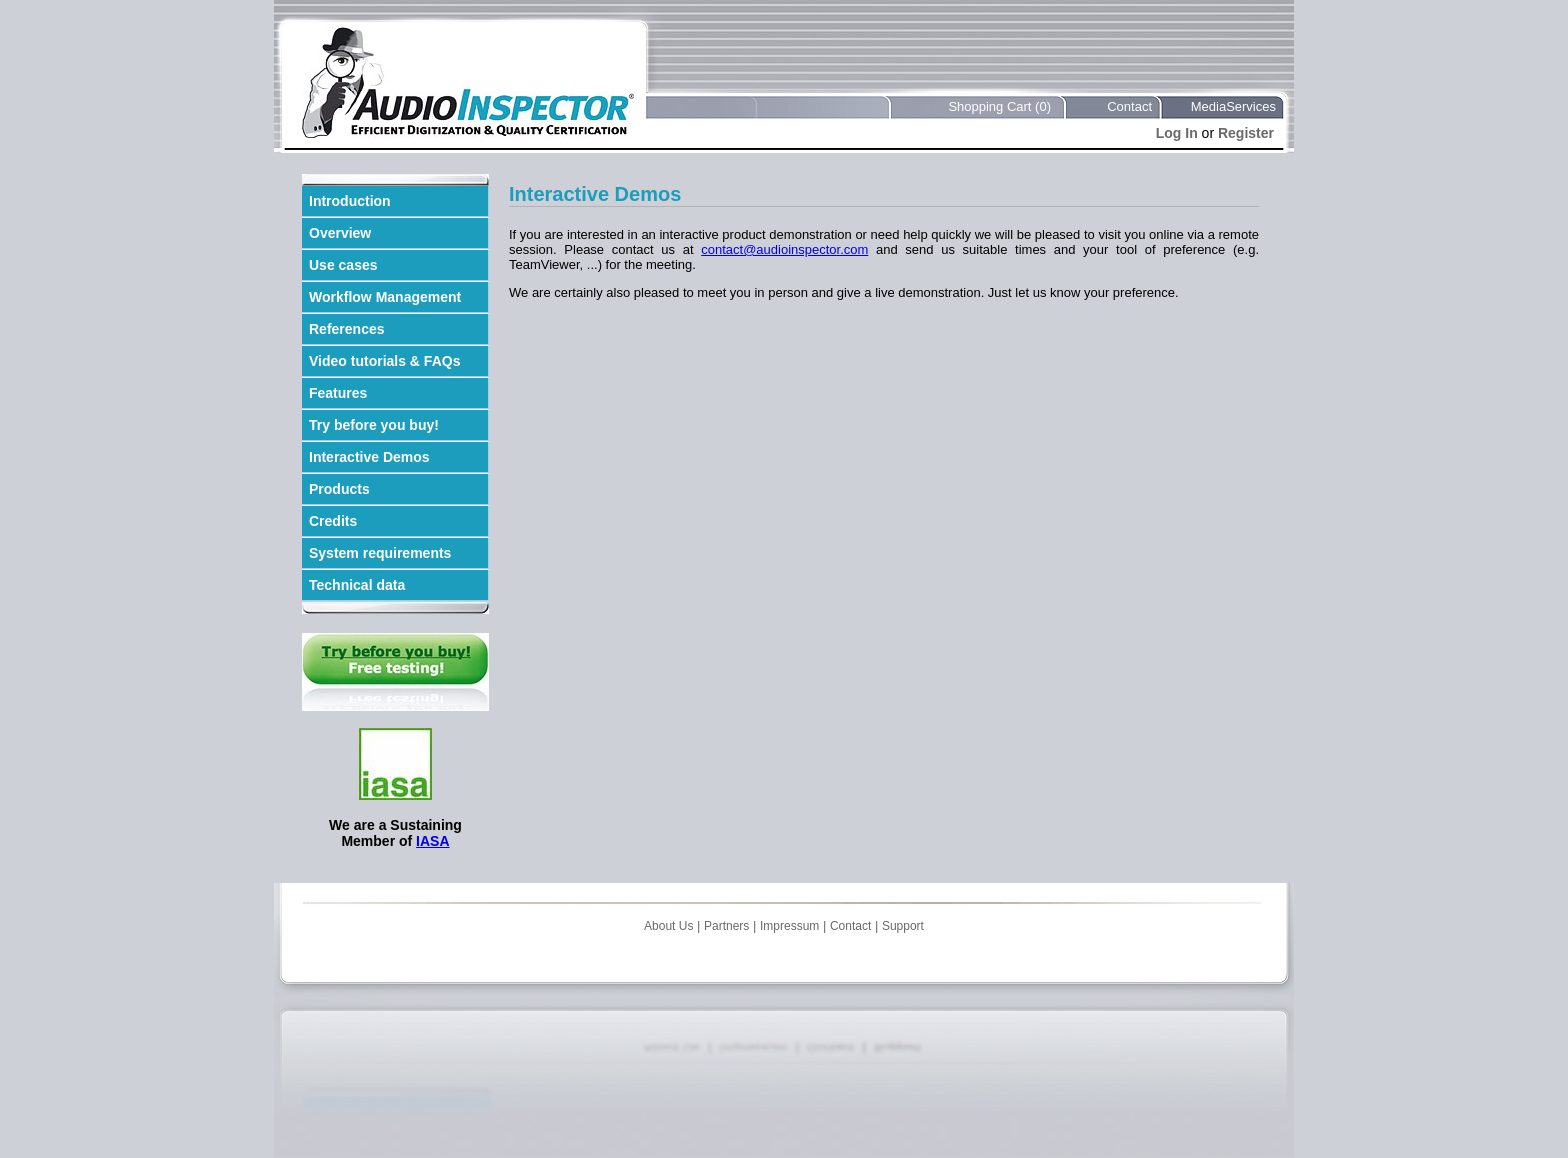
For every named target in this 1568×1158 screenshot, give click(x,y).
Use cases (343, 265)
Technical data (357, 585)
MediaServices (1233, 106)
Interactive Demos (369, 457)
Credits (333, 521)
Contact (1129, 106)
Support (903, 926)
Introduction (350, 201)
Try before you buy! (374, 425)
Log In (1177, 133)
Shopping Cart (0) (999, 106)
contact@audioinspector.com (784, 249)
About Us (668, 926)
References (347, 329)
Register (1246, 133)
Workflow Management (385, 297)
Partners (726, 926)
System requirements (380, 553)
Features (338, 393)
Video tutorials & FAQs (384, 361)
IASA (432, 841)
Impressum (789, 926)
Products (339, 489)
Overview (340, 233)
